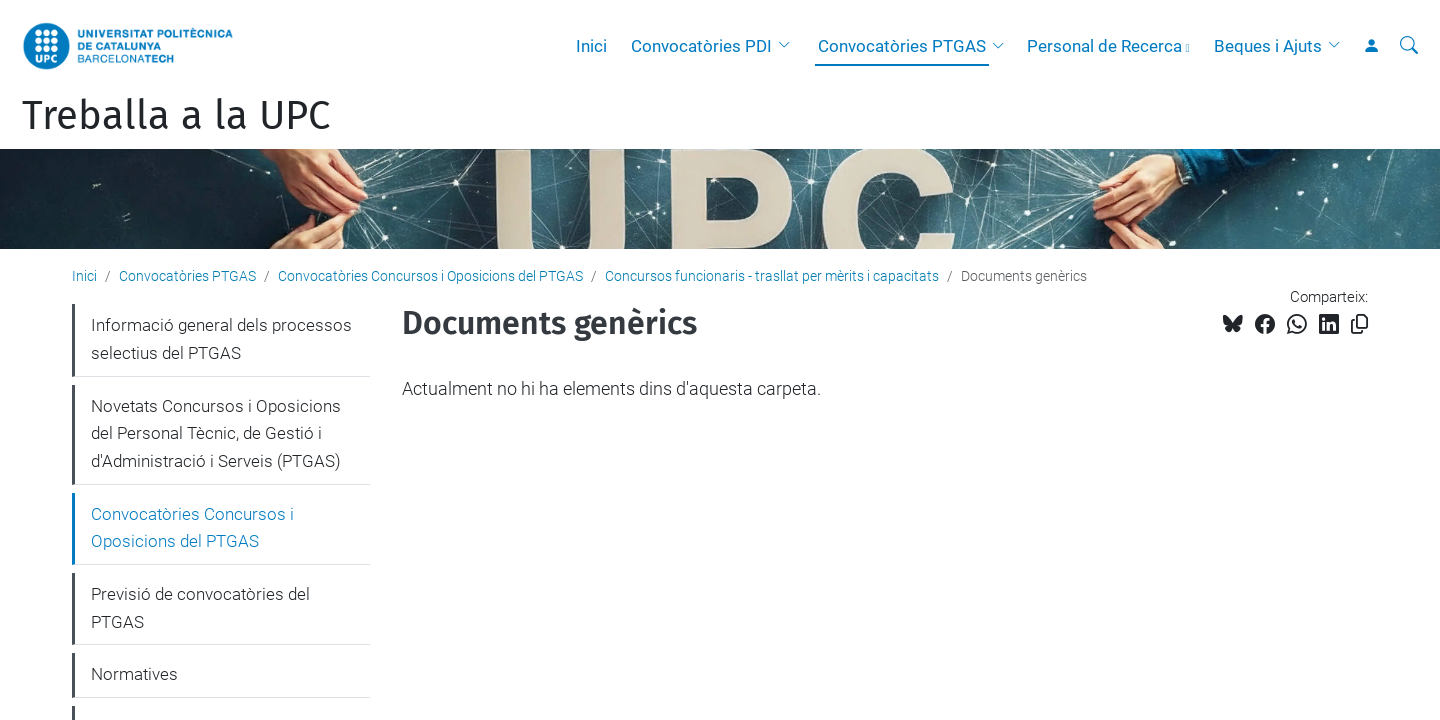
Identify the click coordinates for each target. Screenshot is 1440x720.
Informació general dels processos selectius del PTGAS (221, 339)
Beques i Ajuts (1268, 46)
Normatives (134, 674)
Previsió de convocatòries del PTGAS (200, 608)
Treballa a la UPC (176, 116)
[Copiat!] (1359, 324)
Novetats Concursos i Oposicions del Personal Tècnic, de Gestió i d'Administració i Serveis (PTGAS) (216, 433)
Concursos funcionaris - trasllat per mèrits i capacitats (772, 276)
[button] (789, 46)
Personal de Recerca (1104, 46)
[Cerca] (1409, 46)
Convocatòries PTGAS (902, 46)
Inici (591, 46)
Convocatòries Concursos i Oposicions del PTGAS (430, 276)
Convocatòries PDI (701, 46)
